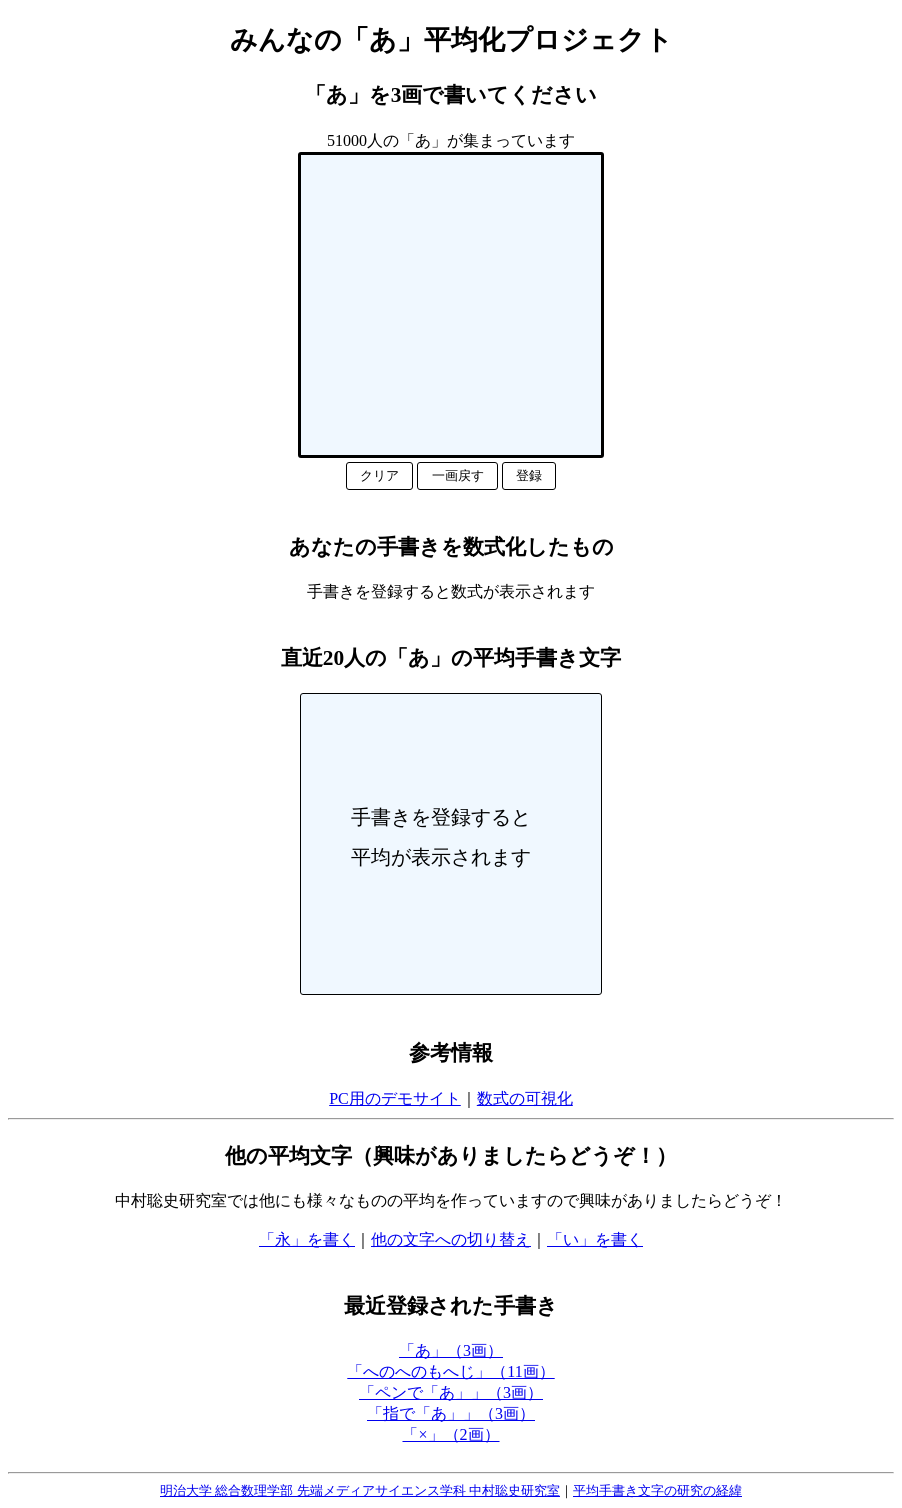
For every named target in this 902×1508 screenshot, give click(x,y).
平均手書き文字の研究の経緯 (657, 1490)
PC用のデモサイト (395, 1098)
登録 (529, 475)
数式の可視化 (525, 1098)
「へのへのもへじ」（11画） (450, 1371)
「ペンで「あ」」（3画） (451, 1392)
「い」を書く (595, 1239)
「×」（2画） (450, 1434)
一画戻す (458, 475)
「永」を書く (307, 1239)
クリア (379, 475)
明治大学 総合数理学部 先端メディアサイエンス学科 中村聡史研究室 (360, 1490)
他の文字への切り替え (451, 1239)
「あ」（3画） (451, 1350)
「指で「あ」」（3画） (451, 1413)
